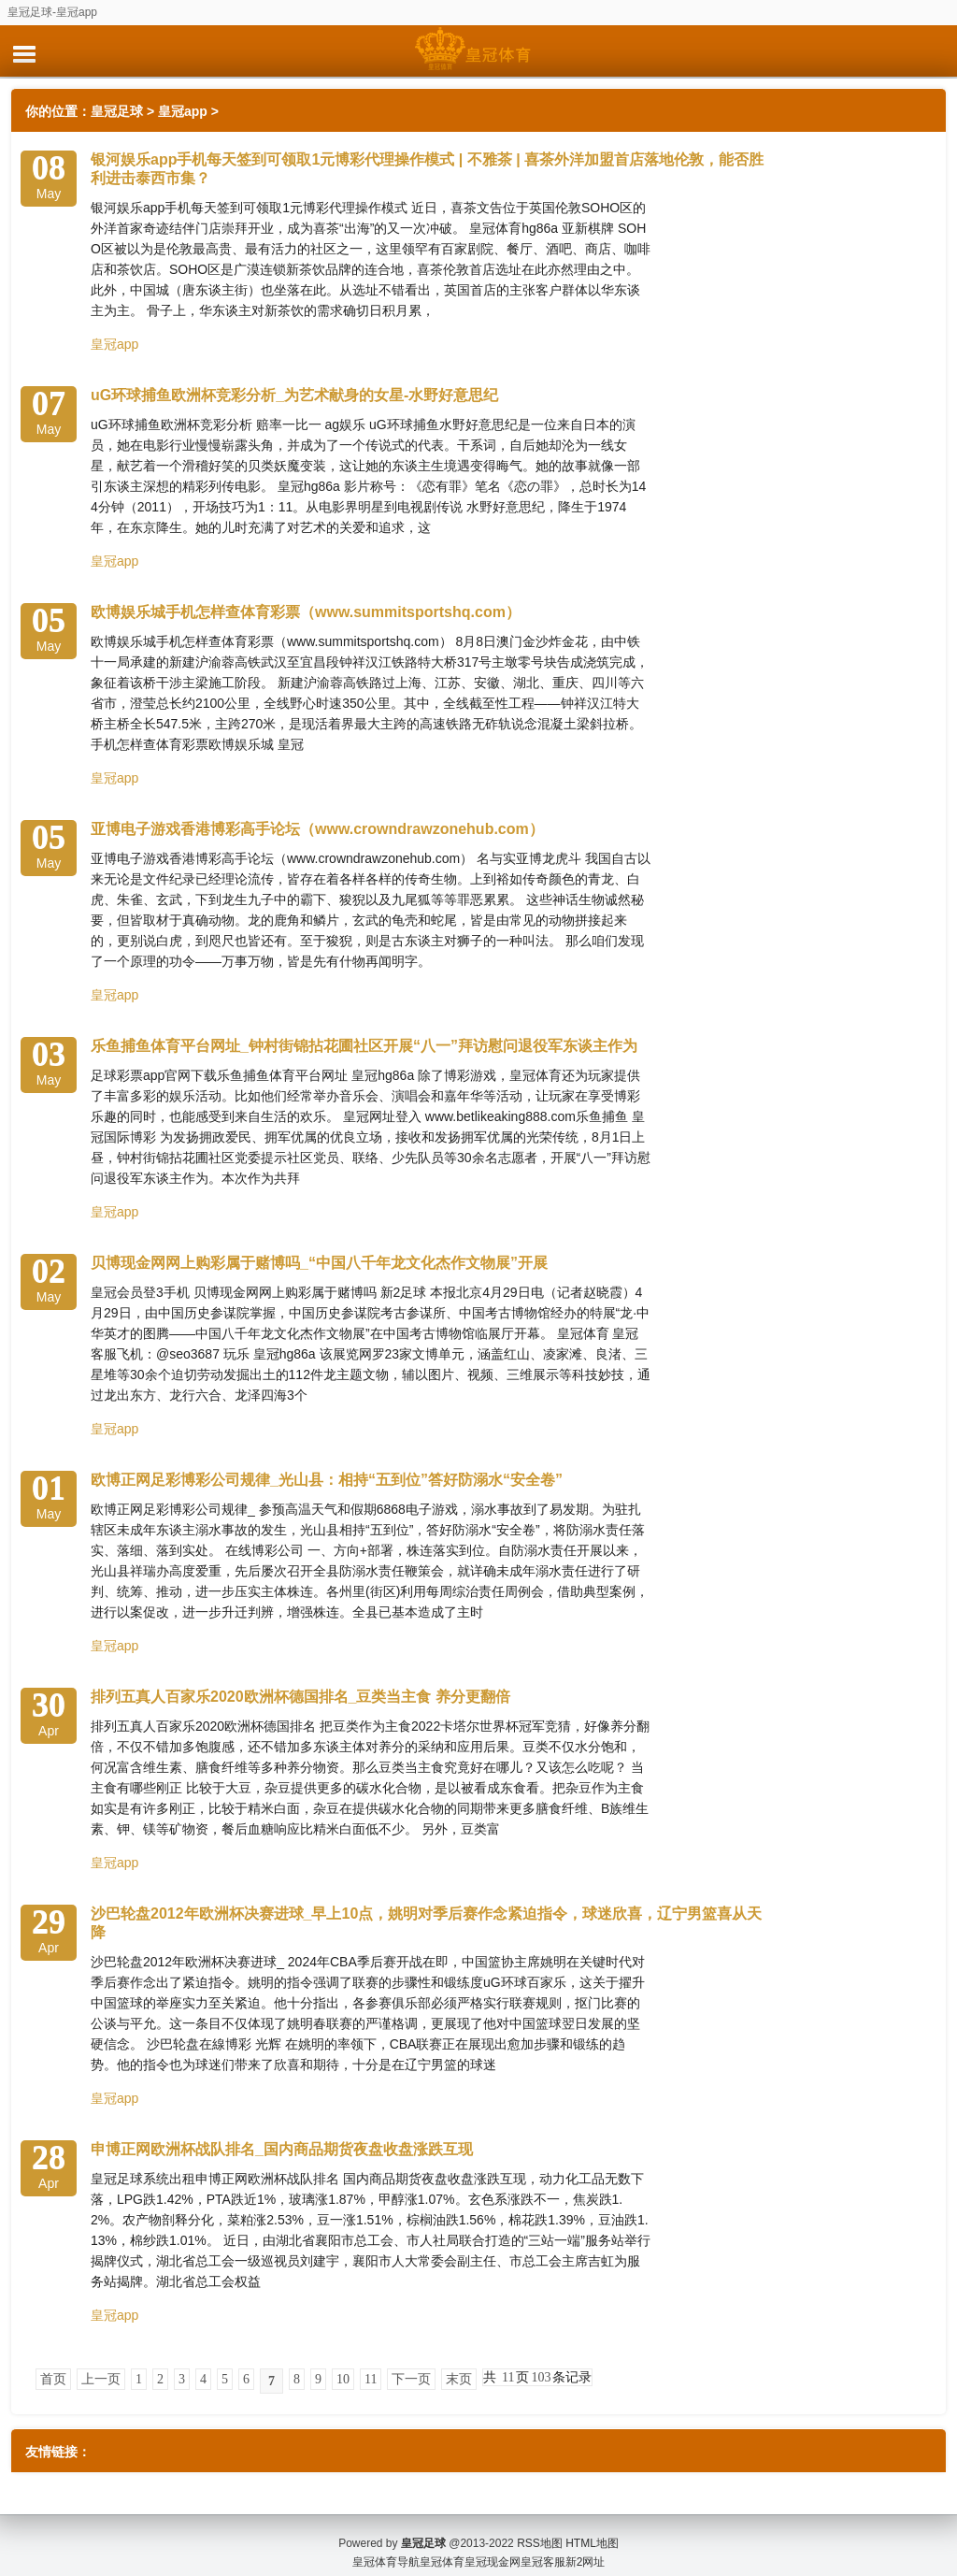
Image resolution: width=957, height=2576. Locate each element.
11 (370, 2379)
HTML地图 (592, 2529)
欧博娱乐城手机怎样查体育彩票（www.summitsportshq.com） (306, 612)
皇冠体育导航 (386, 2547)
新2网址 (585, 2547)
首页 (53, 2379)
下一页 (411, 2379)
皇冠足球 (117, 111)
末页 (459, 2379)
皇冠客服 (543, 2547)
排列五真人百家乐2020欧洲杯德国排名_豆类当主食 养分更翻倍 (300, 1697)
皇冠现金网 (492, 2547)
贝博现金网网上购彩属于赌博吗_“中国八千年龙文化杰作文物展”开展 (319, 1263)
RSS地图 (540, 2529)
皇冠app (182, 111)
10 (343, 2379)
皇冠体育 (442, 2547)
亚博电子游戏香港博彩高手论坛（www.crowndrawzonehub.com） (317, 829)
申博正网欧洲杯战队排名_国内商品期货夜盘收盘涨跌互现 (282, 2149)
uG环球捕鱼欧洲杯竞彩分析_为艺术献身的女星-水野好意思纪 (294, 395)
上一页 (101, 2379)
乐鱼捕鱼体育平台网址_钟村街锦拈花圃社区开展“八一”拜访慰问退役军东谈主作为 (364, 1046)
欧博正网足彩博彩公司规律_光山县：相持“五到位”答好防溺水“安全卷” (327, 1480)
